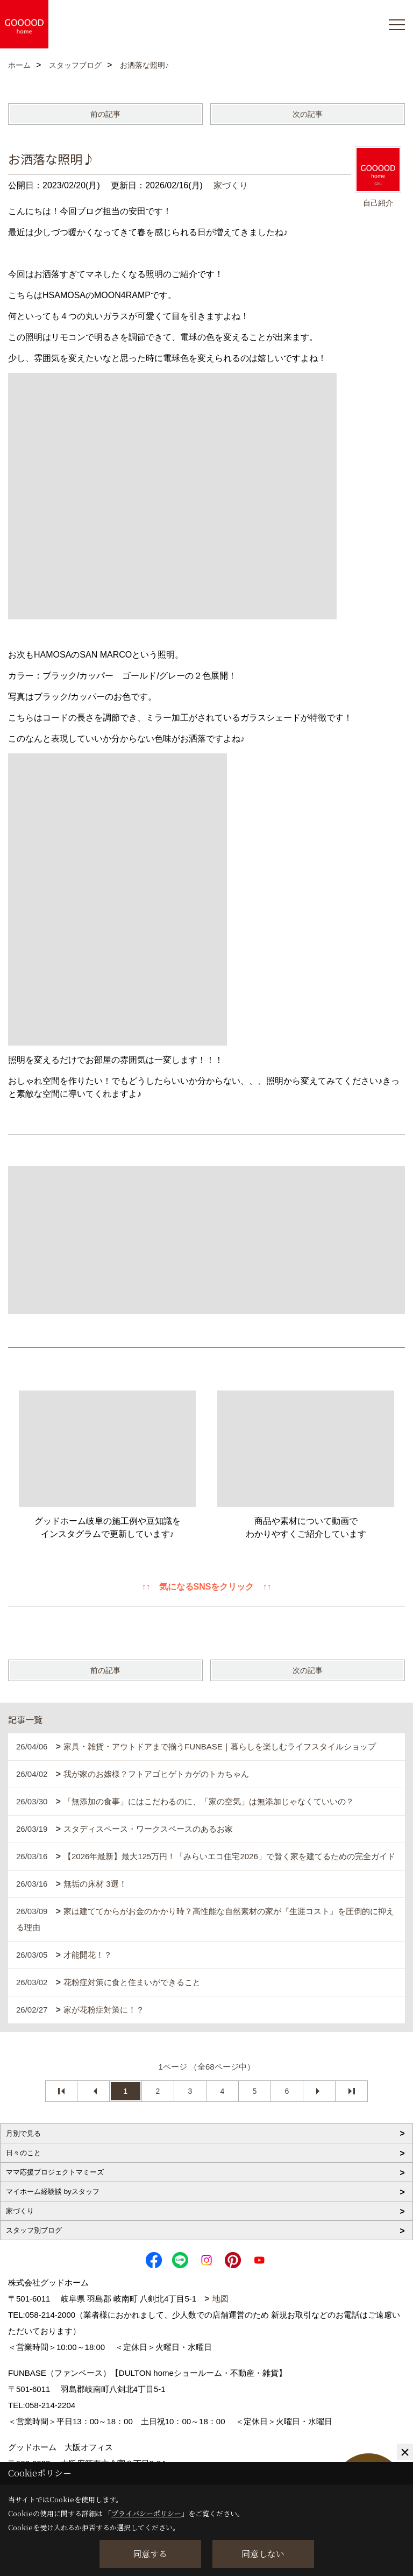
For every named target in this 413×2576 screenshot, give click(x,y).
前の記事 (105, 114)
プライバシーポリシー (146, 2513)
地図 (220, 2298)
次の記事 (308, 114)
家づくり (230, 185)
